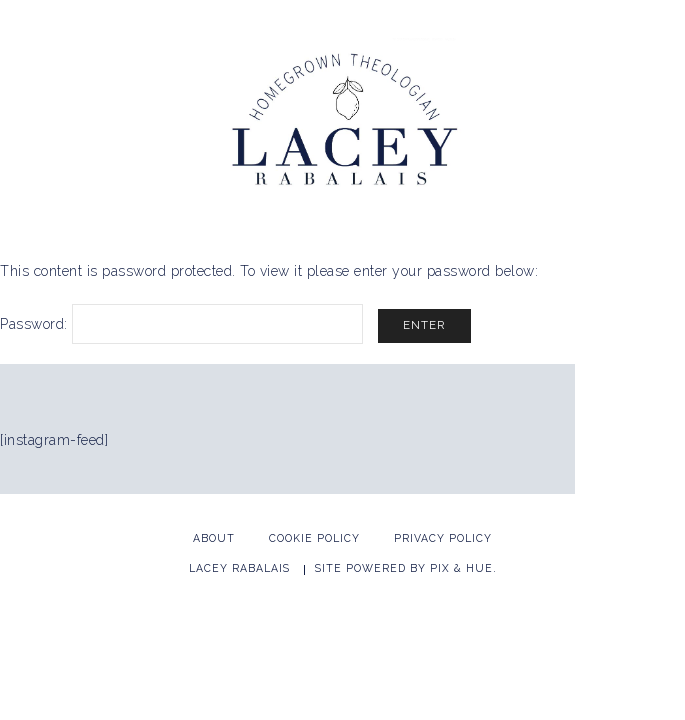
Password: (181, 324)
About (214, 538)
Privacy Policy (443, 538)
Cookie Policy (314, 538)
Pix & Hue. (463, 568)
